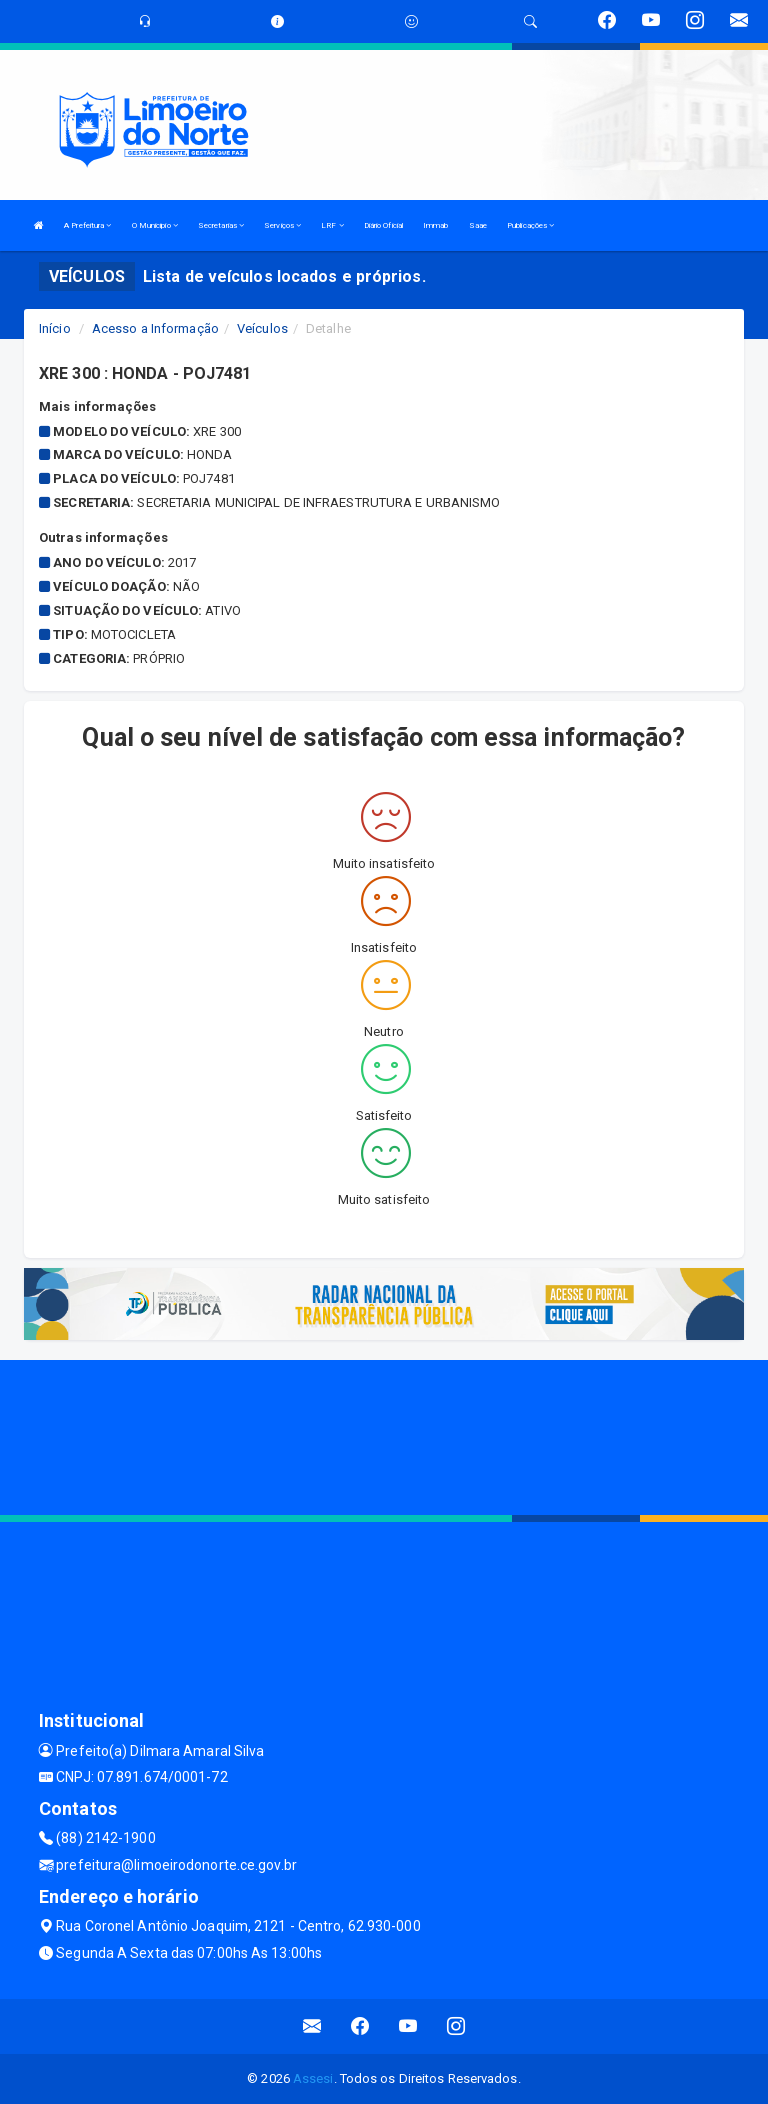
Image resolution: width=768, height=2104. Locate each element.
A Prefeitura (87, 225)
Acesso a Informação (155, 328)
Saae (478, 225)
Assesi (313, 2078)
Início (55, 328)
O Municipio (155, 225)
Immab (436, 225)
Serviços (282, 225)
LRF (332, 225)
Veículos (262, 328)
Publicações (530, 225)
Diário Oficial (383, 225)
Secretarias (221, 225)
